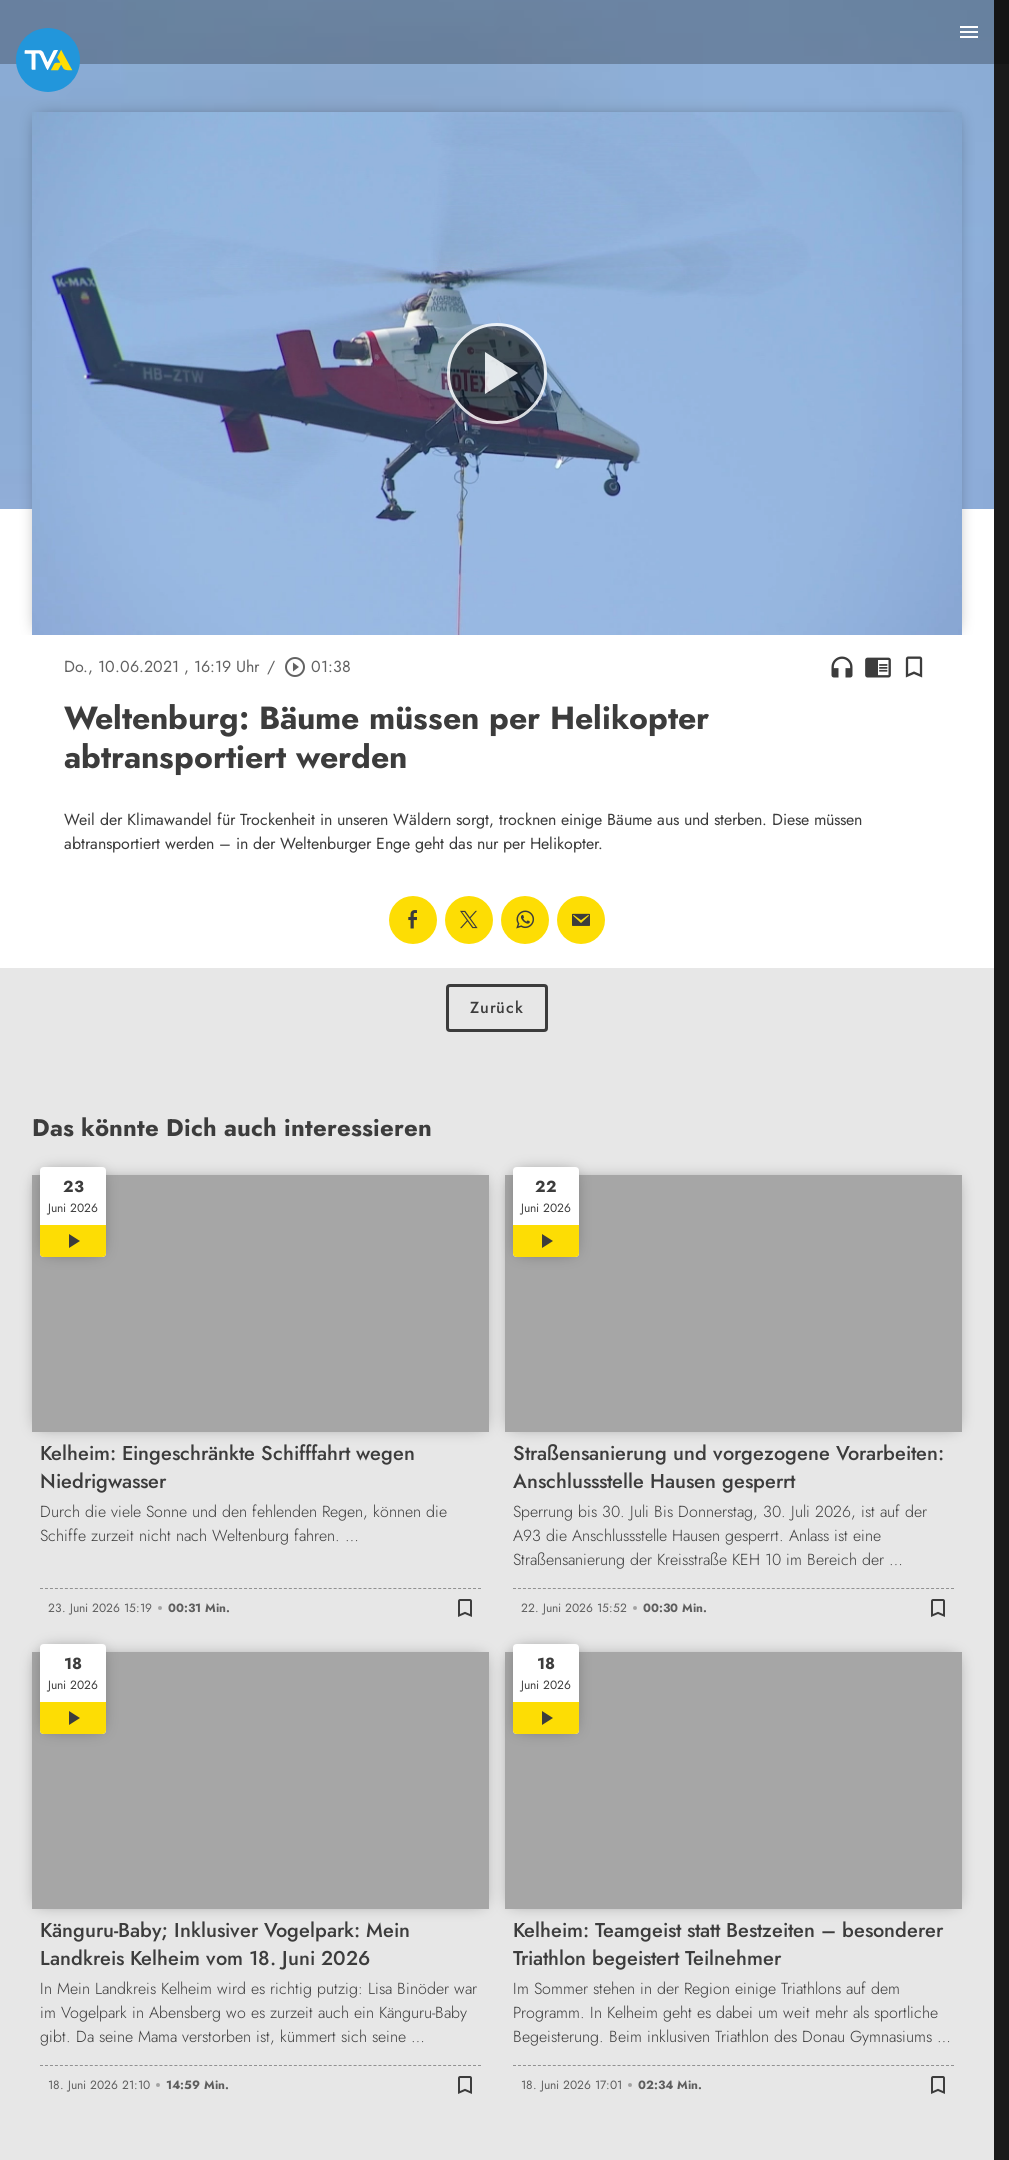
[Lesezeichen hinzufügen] (914, 667)
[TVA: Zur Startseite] (48, 60)
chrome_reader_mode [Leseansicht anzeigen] (878, 667)
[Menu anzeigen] (969, 32)
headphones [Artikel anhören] (842, 667)
